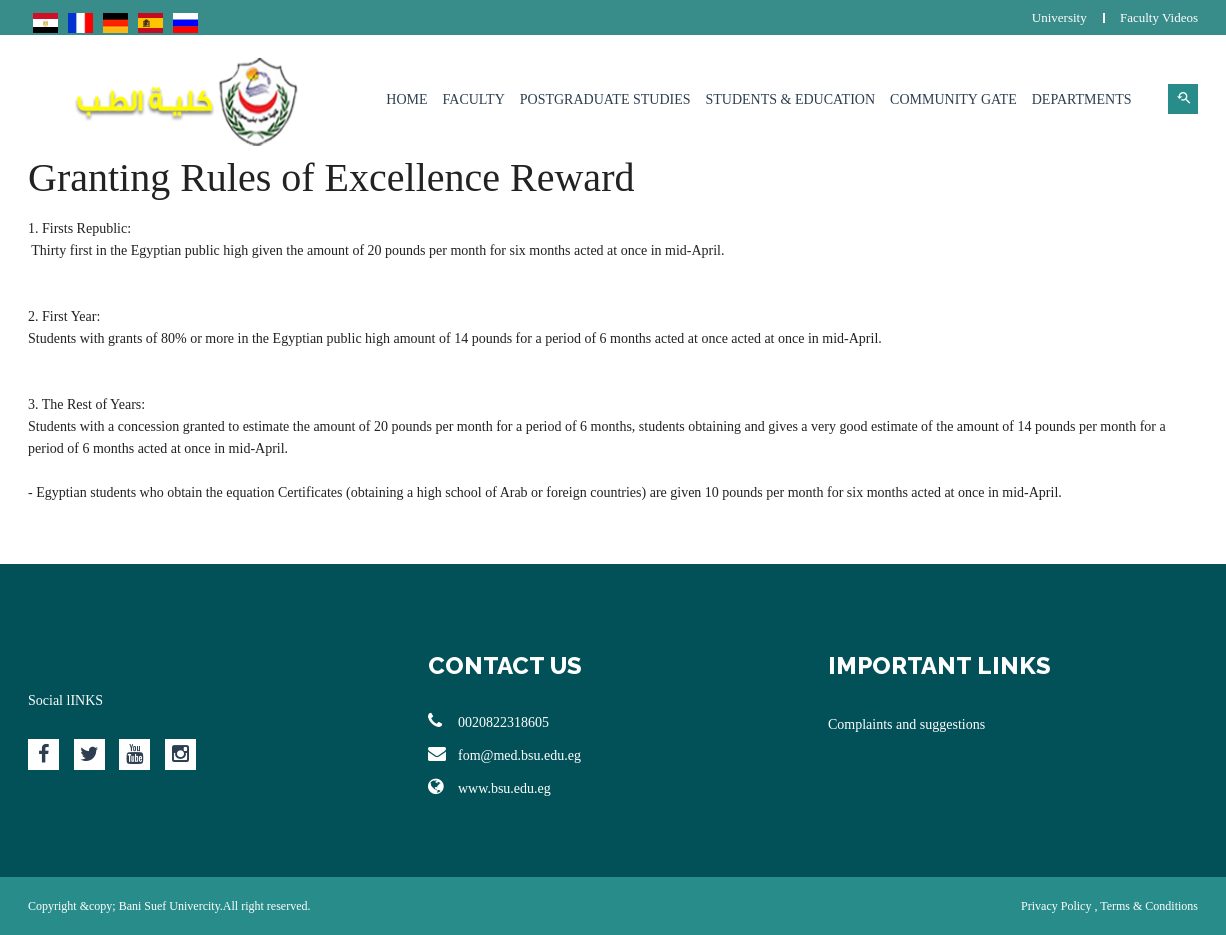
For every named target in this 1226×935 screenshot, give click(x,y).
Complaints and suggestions (906, 724)
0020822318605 (488, 721)
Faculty (474, 99)
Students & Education (791, 99)
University (1059, 17)
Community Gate (953, 99)
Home (406, 99)
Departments (1082, 99)
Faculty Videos (1159, 17)
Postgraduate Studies (605, 99)
